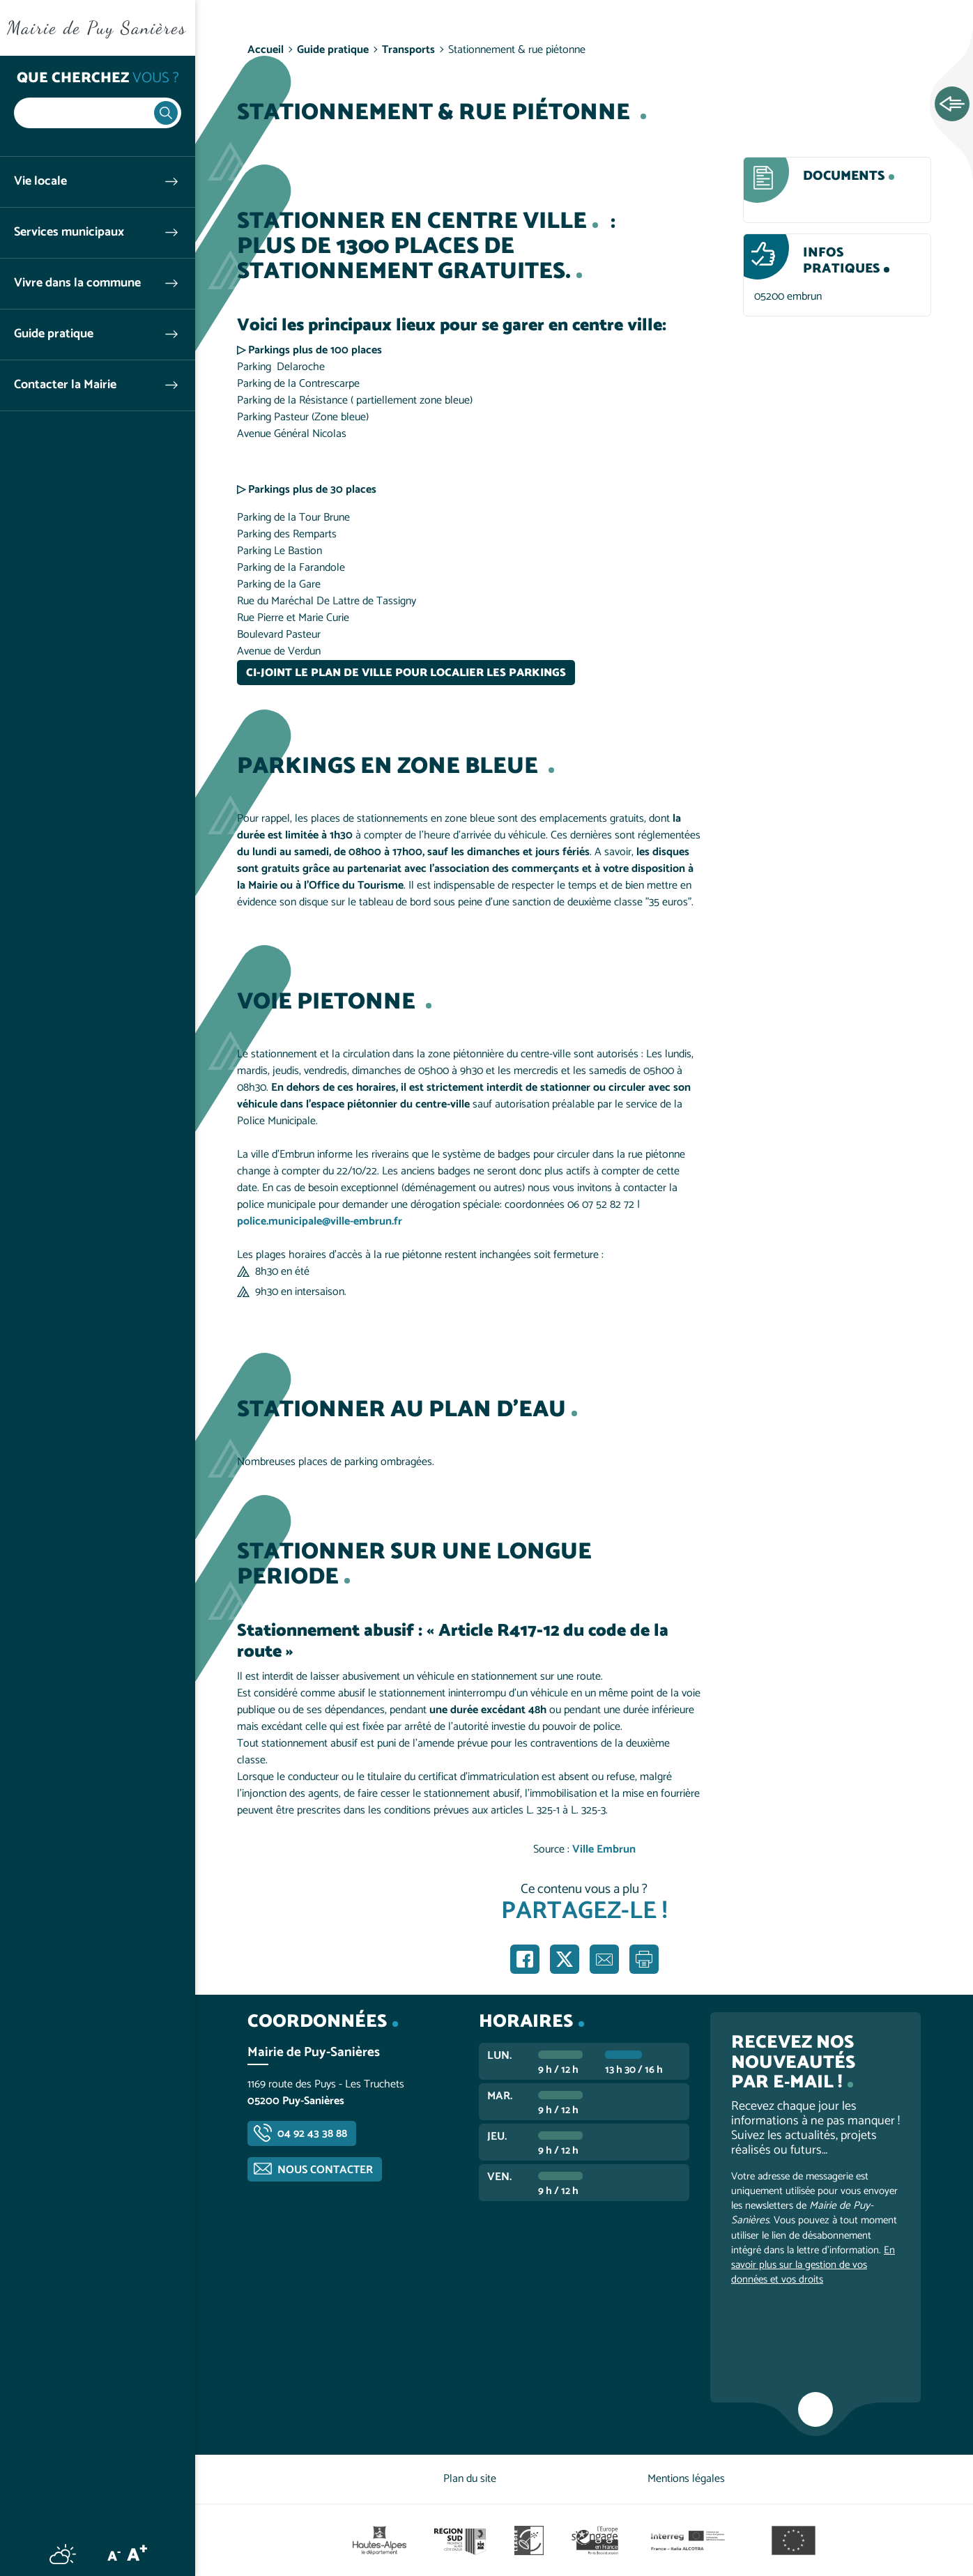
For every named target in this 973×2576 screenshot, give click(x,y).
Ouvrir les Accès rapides (952, 104)
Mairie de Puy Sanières (97, 27)
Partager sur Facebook (524, 1959)
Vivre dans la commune (77, 283)
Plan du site (469, 2478)
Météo (62, 2553)
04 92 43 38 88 (312, 2133)
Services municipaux (69, 232)
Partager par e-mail (604, 1959)
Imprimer (644, 1959)
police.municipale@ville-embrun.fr (319, 1221)
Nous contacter (325, 2170)
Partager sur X (564, 1959)
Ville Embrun (604, 1849)
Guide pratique (53, 334)
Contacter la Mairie (65, 385)
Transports (408, 49)
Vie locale (40, 181)
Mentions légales (686, 2478)
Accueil (265, 49)
